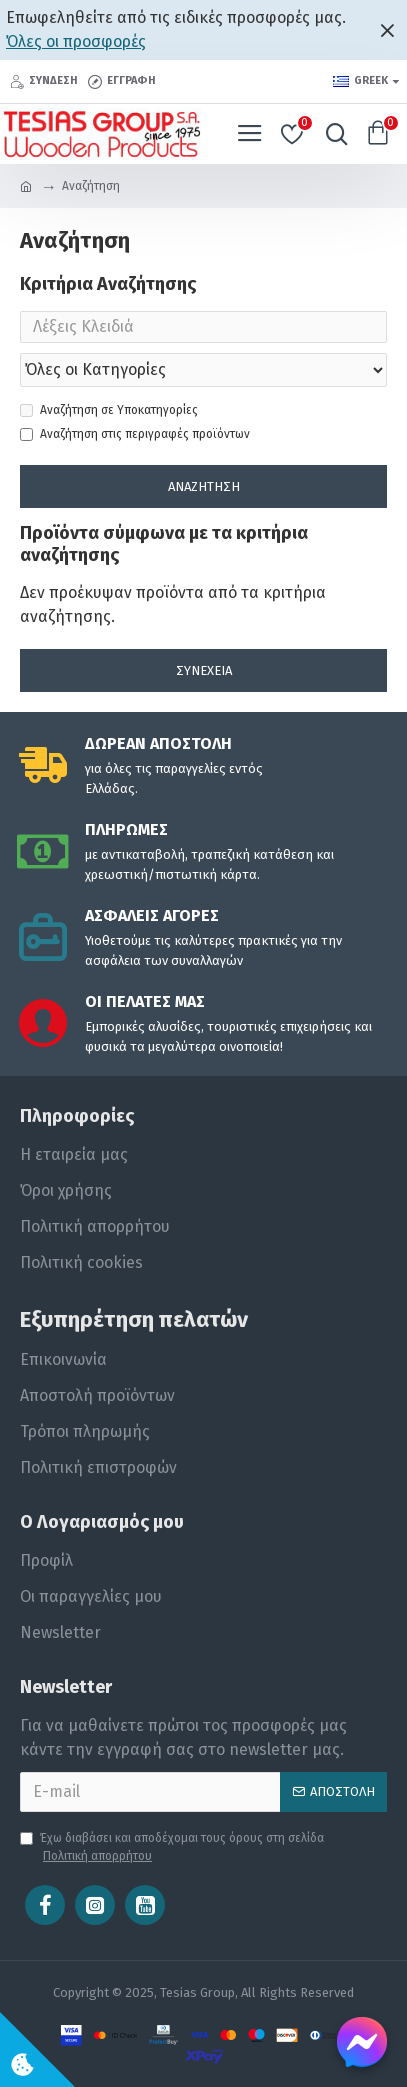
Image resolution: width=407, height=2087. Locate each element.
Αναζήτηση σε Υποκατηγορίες (109, 410)
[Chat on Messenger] (362, 2042)
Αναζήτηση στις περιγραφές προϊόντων (135, 434)
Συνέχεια (204, 670)
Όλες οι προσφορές (76, 41)
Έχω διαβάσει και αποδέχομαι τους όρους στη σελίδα (172, 1848)
